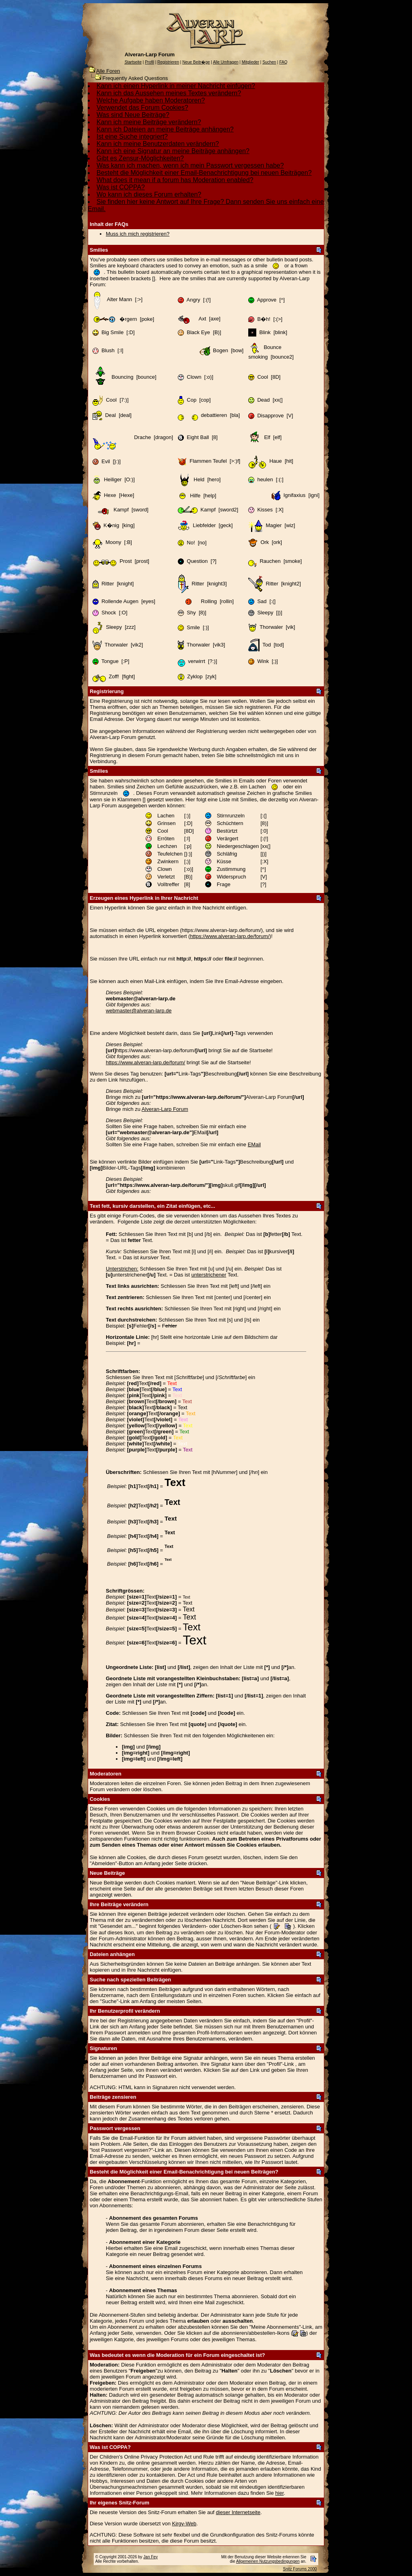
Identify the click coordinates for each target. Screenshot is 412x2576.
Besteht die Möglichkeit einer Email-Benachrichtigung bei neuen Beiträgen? (204, 172)
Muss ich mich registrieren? (137, 234)
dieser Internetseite (238, 2512)
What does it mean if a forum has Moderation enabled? (175, 180)
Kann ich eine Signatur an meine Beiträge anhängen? (173, 151)
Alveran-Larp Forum (165, 1109)
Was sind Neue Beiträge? (133, 114)
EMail (254, 1144)
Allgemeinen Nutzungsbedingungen (268, 2561)
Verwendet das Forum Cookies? (142, 107)
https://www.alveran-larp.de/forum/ (229, 936)
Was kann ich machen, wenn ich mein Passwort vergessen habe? (190, 165)
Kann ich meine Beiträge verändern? (149, 122)
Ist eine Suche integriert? (132, 136)
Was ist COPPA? (121, 187)
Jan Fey (150, 2557)
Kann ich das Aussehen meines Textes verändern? (169, 93)
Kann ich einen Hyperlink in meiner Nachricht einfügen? (176, 85)
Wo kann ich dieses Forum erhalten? (149, 194)
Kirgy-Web (184, 2524)
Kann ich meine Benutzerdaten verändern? (158, 143)
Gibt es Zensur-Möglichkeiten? (140, 158)
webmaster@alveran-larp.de (139, 1011)
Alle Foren (108, 71)
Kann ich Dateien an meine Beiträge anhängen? (165, 129)
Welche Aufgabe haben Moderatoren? (151, 100)
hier (279, 2493)
